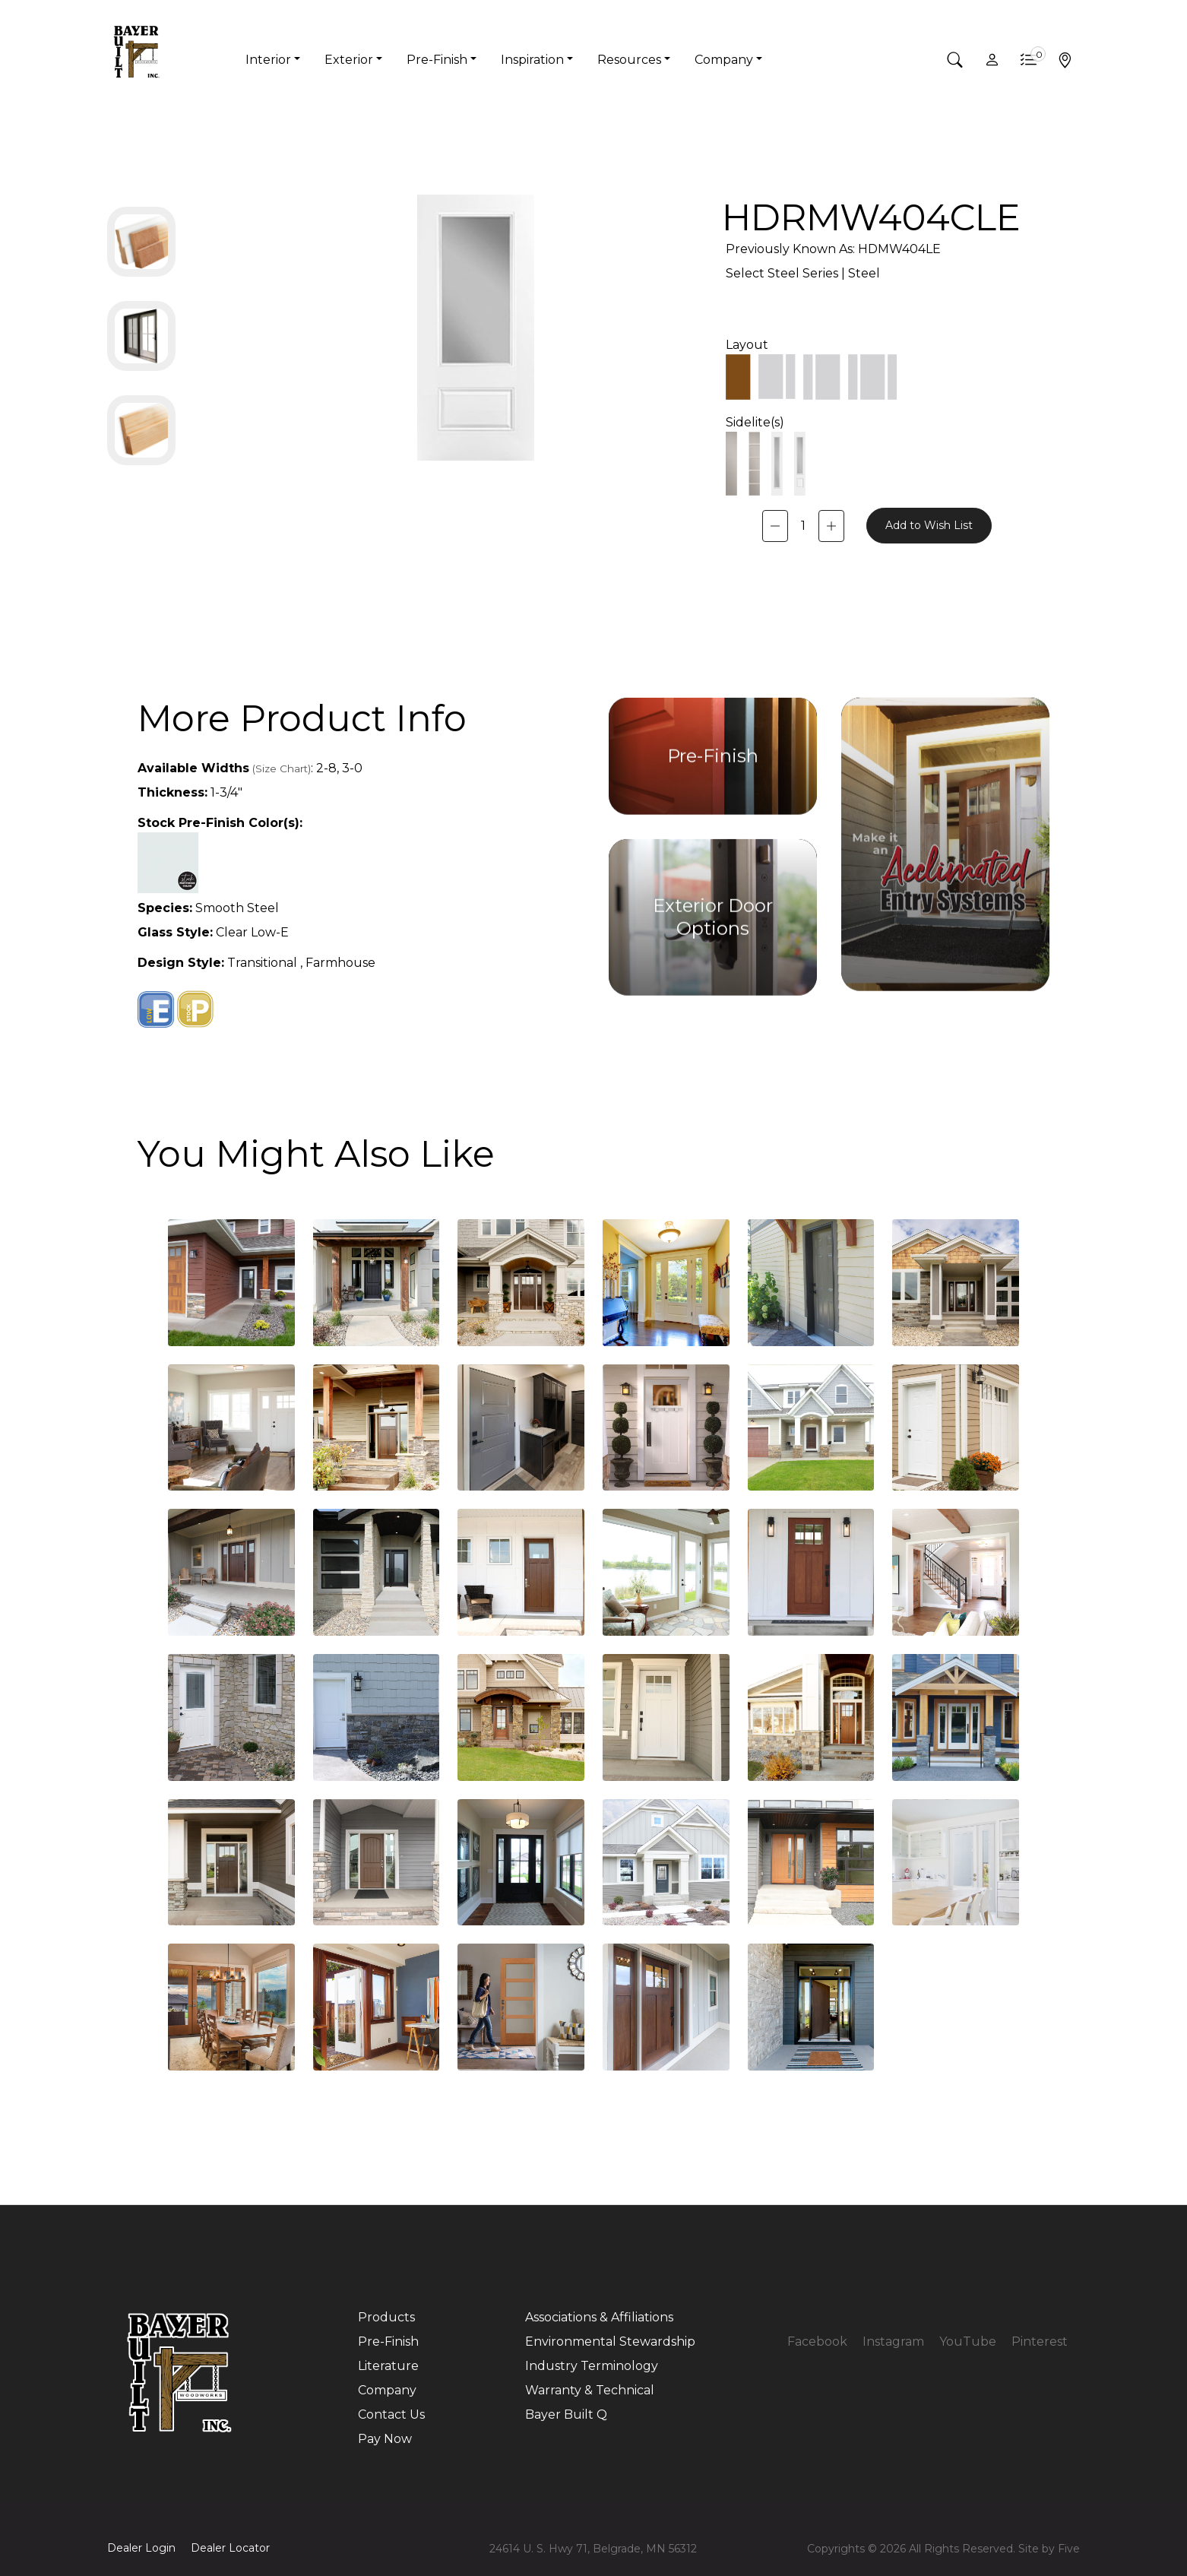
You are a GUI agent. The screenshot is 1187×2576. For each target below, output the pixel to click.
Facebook (817, 2341)
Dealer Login (141, 2548)
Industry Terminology (591, 2366)
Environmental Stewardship (610, 2341)
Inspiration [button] (532, 59)
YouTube (967, 2341)
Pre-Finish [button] (437, 59)
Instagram (893, 2341)
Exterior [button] (348, 59)
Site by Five (1049, 2548)
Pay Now (385, 2439)
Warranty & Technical (589, 2390)
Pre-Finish (388, 2341)
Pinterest (1039, 2341)
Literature (388, 2366)
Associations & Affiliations (599, 2317)
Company (387, 2390)
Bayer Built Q (566, 2414)
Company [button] (724, 59)
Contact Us (391, 2414)
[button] (955, 60)
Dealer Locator (230, 2548)
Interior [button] (268, 59)
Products (386, 2317)
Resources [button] (629, 59)
